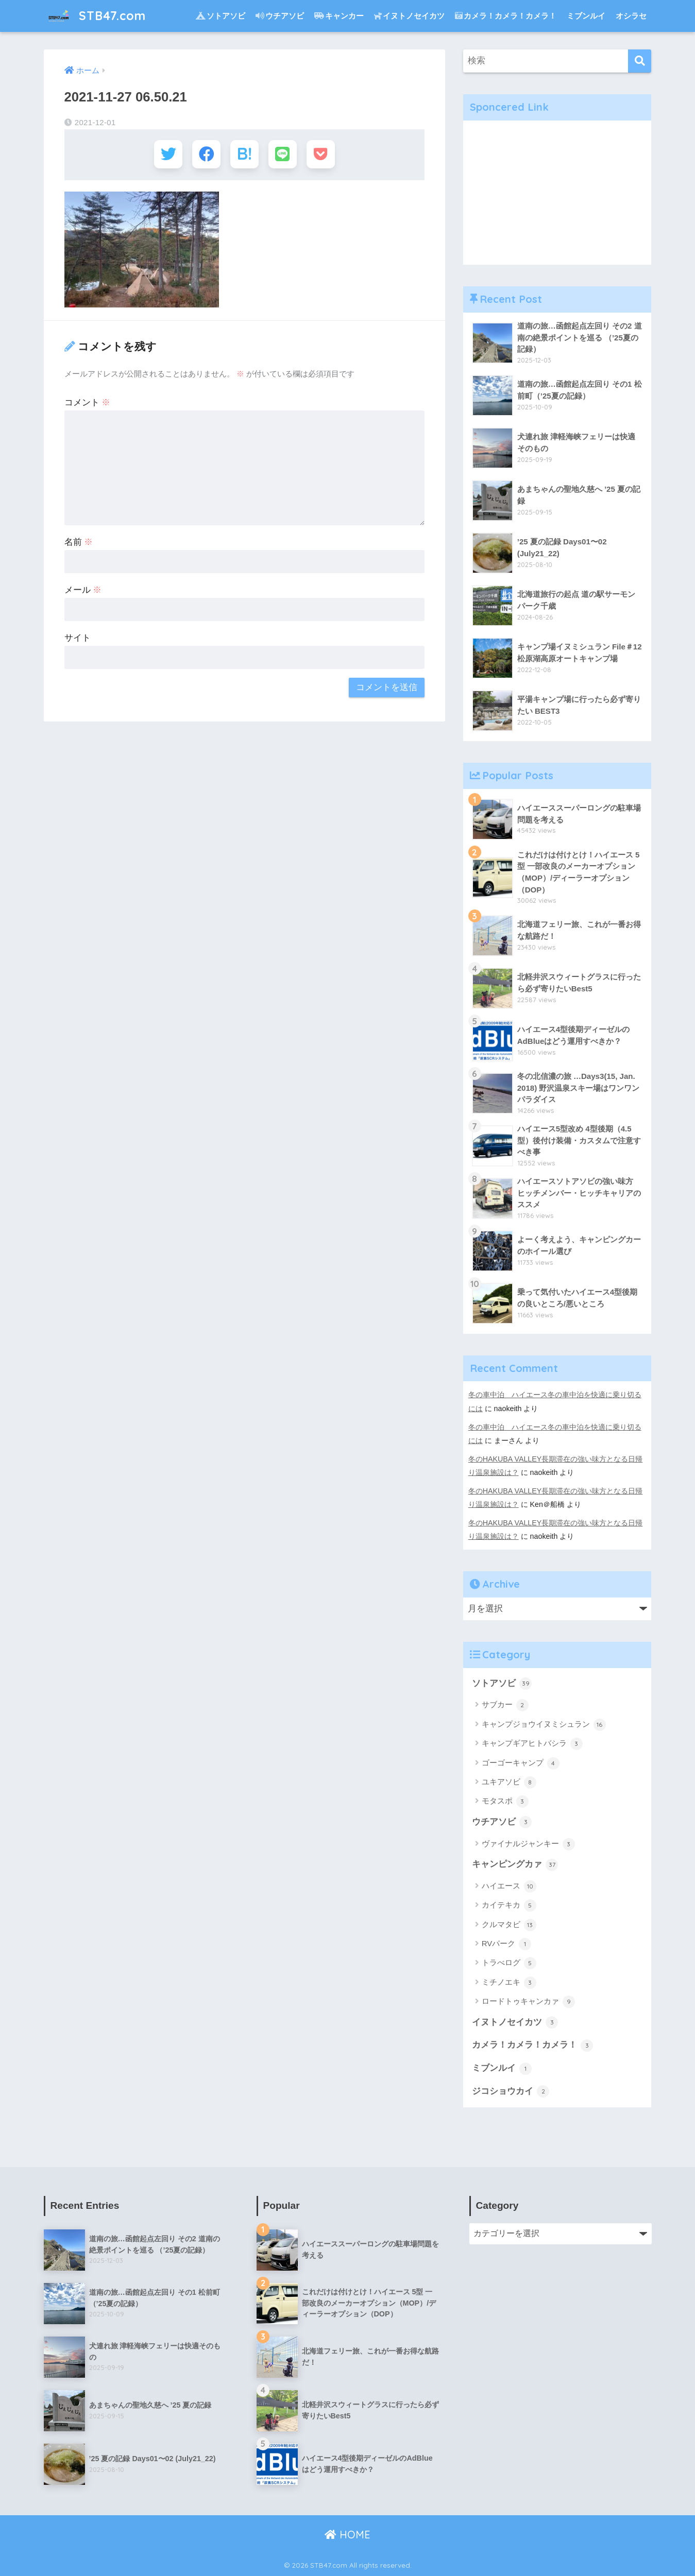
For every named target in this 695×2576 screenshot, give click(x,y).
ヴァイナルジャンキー (528, 1844)
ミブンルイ (586, 15)
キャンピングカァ (515, 1865)
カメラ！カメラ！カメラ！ (505, 15)
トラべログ (509, 1963)
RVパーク (507, 1944)
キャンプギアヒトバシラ (532, 1744)
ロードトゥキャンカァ (528, 2002)
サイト (77, 638)
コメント (87, 402)
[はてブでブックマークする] (244, 154)
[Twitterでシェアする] (168, 154)
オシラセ (631, 15)
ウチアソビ (280, 15)
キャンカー (339, 15)
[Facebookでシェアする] (206, 154)
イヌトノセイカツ (409, 15)
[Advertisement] (557, 193)
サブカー (505, 1705)
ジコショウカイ (511, 2091)
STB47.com (96, 15)
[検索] (639, 61)
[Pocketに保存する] (321, 154)
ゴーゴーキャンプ (521, 1763)
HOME (347, 2534)
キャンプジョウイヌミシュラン (544, 1725)
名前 (78, 542)
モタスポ (505, 1801)
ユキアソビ (509, 1782)
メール (83, 590)
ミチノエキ (509, 1983)
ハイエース (509, 1886)
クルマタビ (509, 1925)
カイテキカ (509, 1905)
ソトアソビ (220, 15)
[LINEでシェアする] (282, 154)
